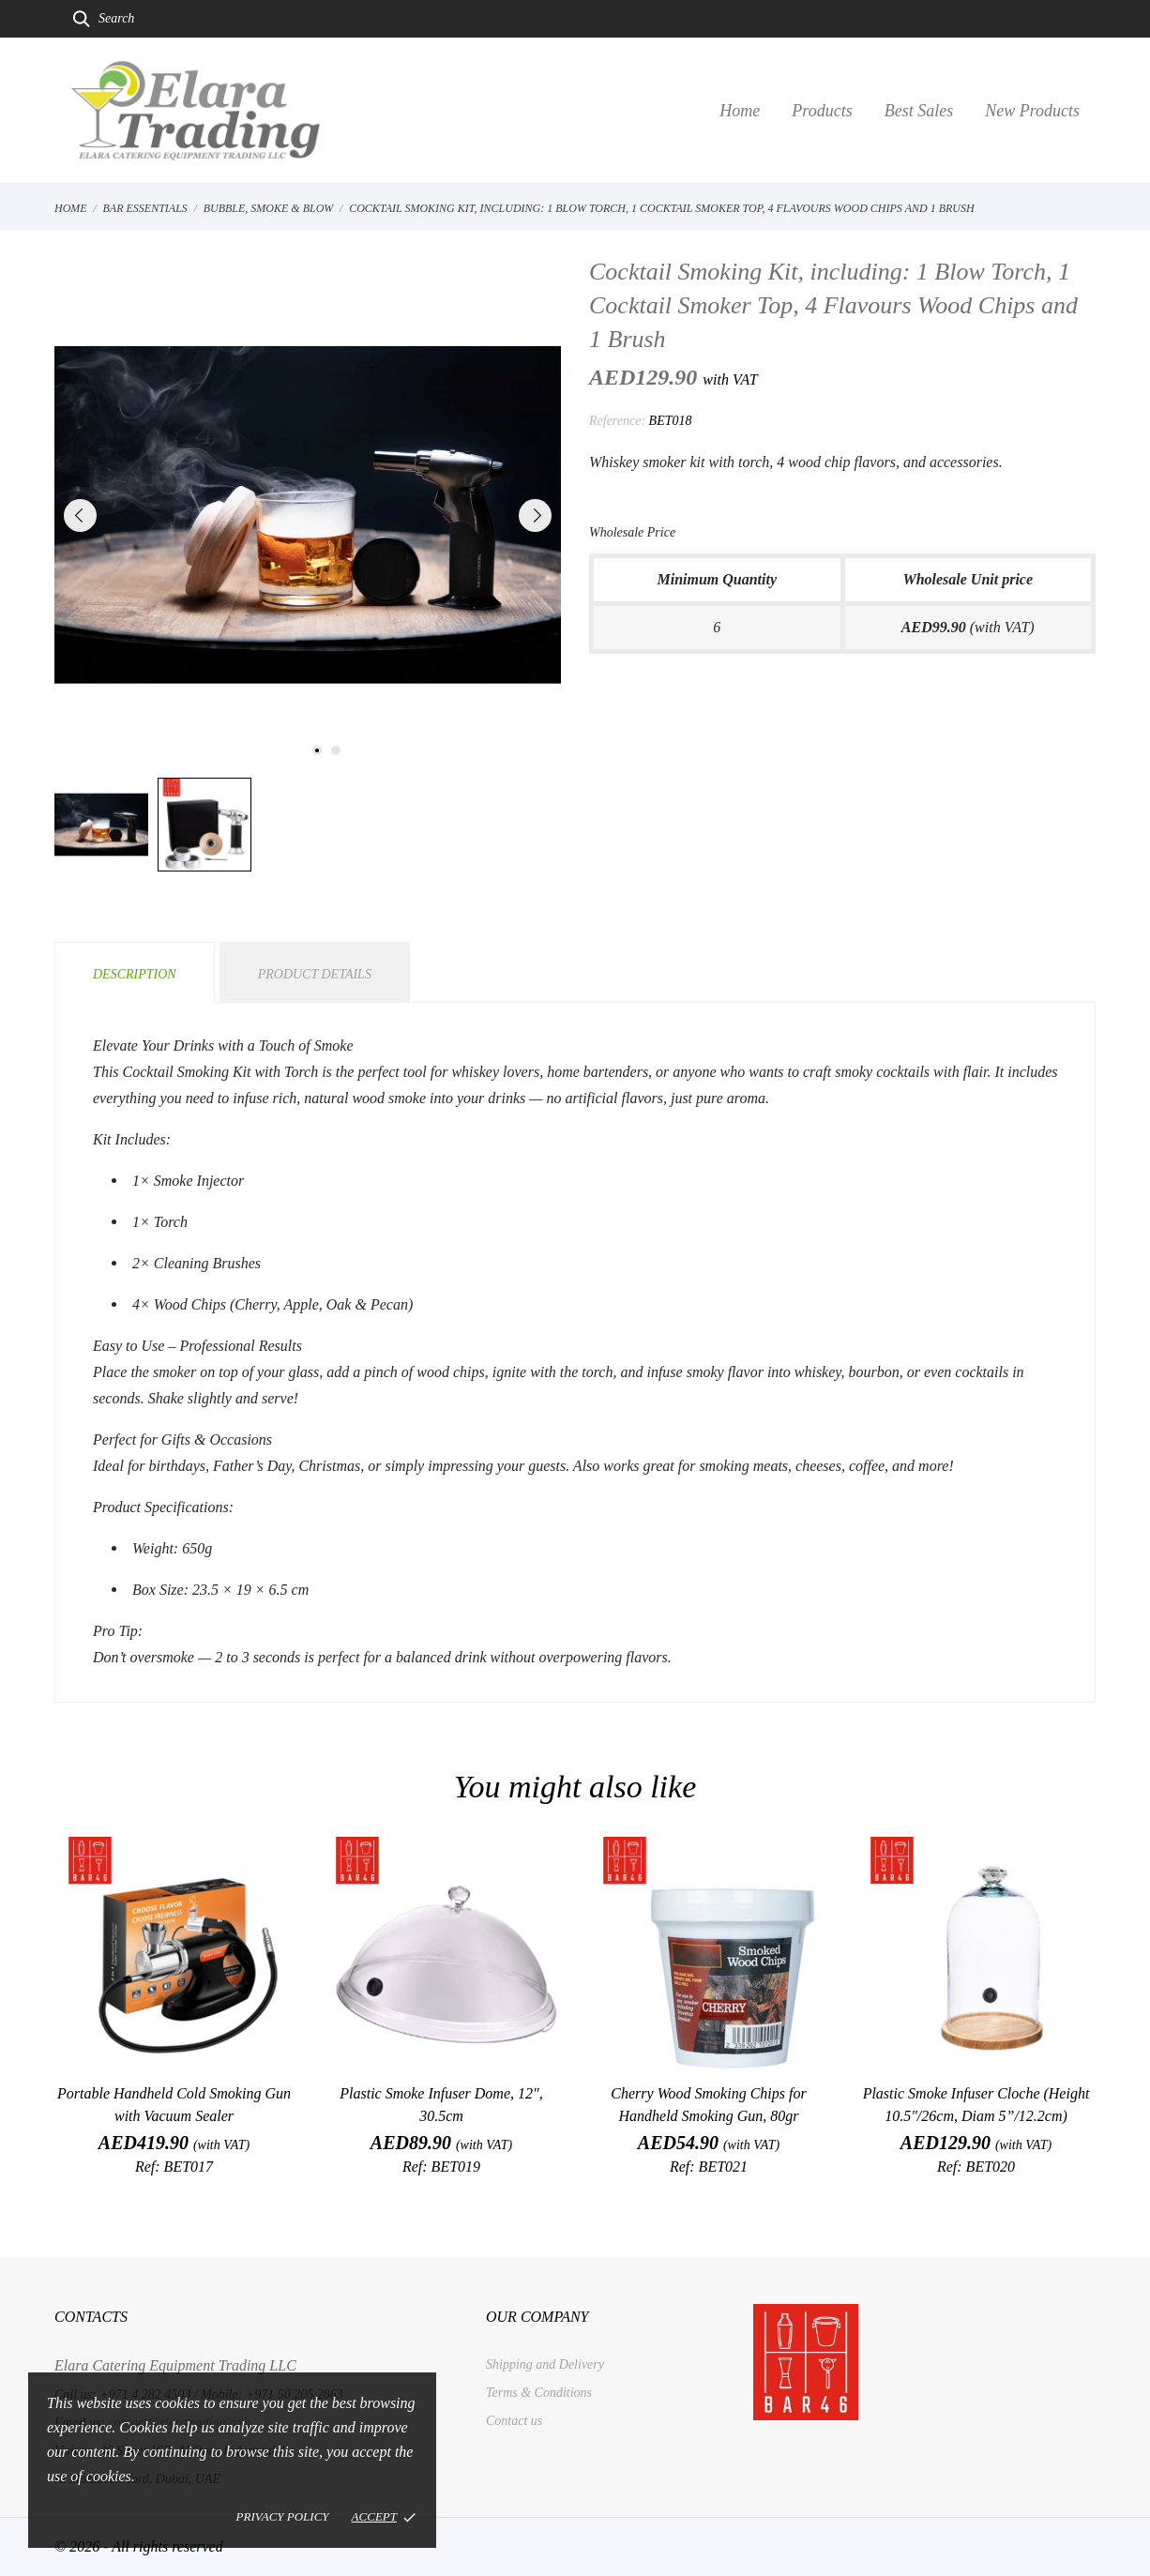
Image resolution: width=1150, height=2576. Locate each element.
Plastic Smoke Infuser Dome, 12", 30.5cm (441, 2104)
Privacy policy (282, 2516)
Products (822, 110)
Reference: (617, 421)
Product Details (314, 974)
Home (739, 110)
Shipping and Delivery (545, 2364)
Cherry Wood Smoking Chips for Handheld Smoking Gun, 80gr (708, 2104)
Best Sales (919, 110)
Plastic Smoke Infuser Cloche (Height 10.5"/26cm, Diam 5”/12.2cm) (976, 2104)
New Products (1032, 110)
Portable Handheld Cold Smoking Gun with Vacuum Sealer (174, 2104)
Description (134, 974)
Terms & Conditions (539, 2393)
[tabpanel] (307, 515)
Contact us (514, 2421)
